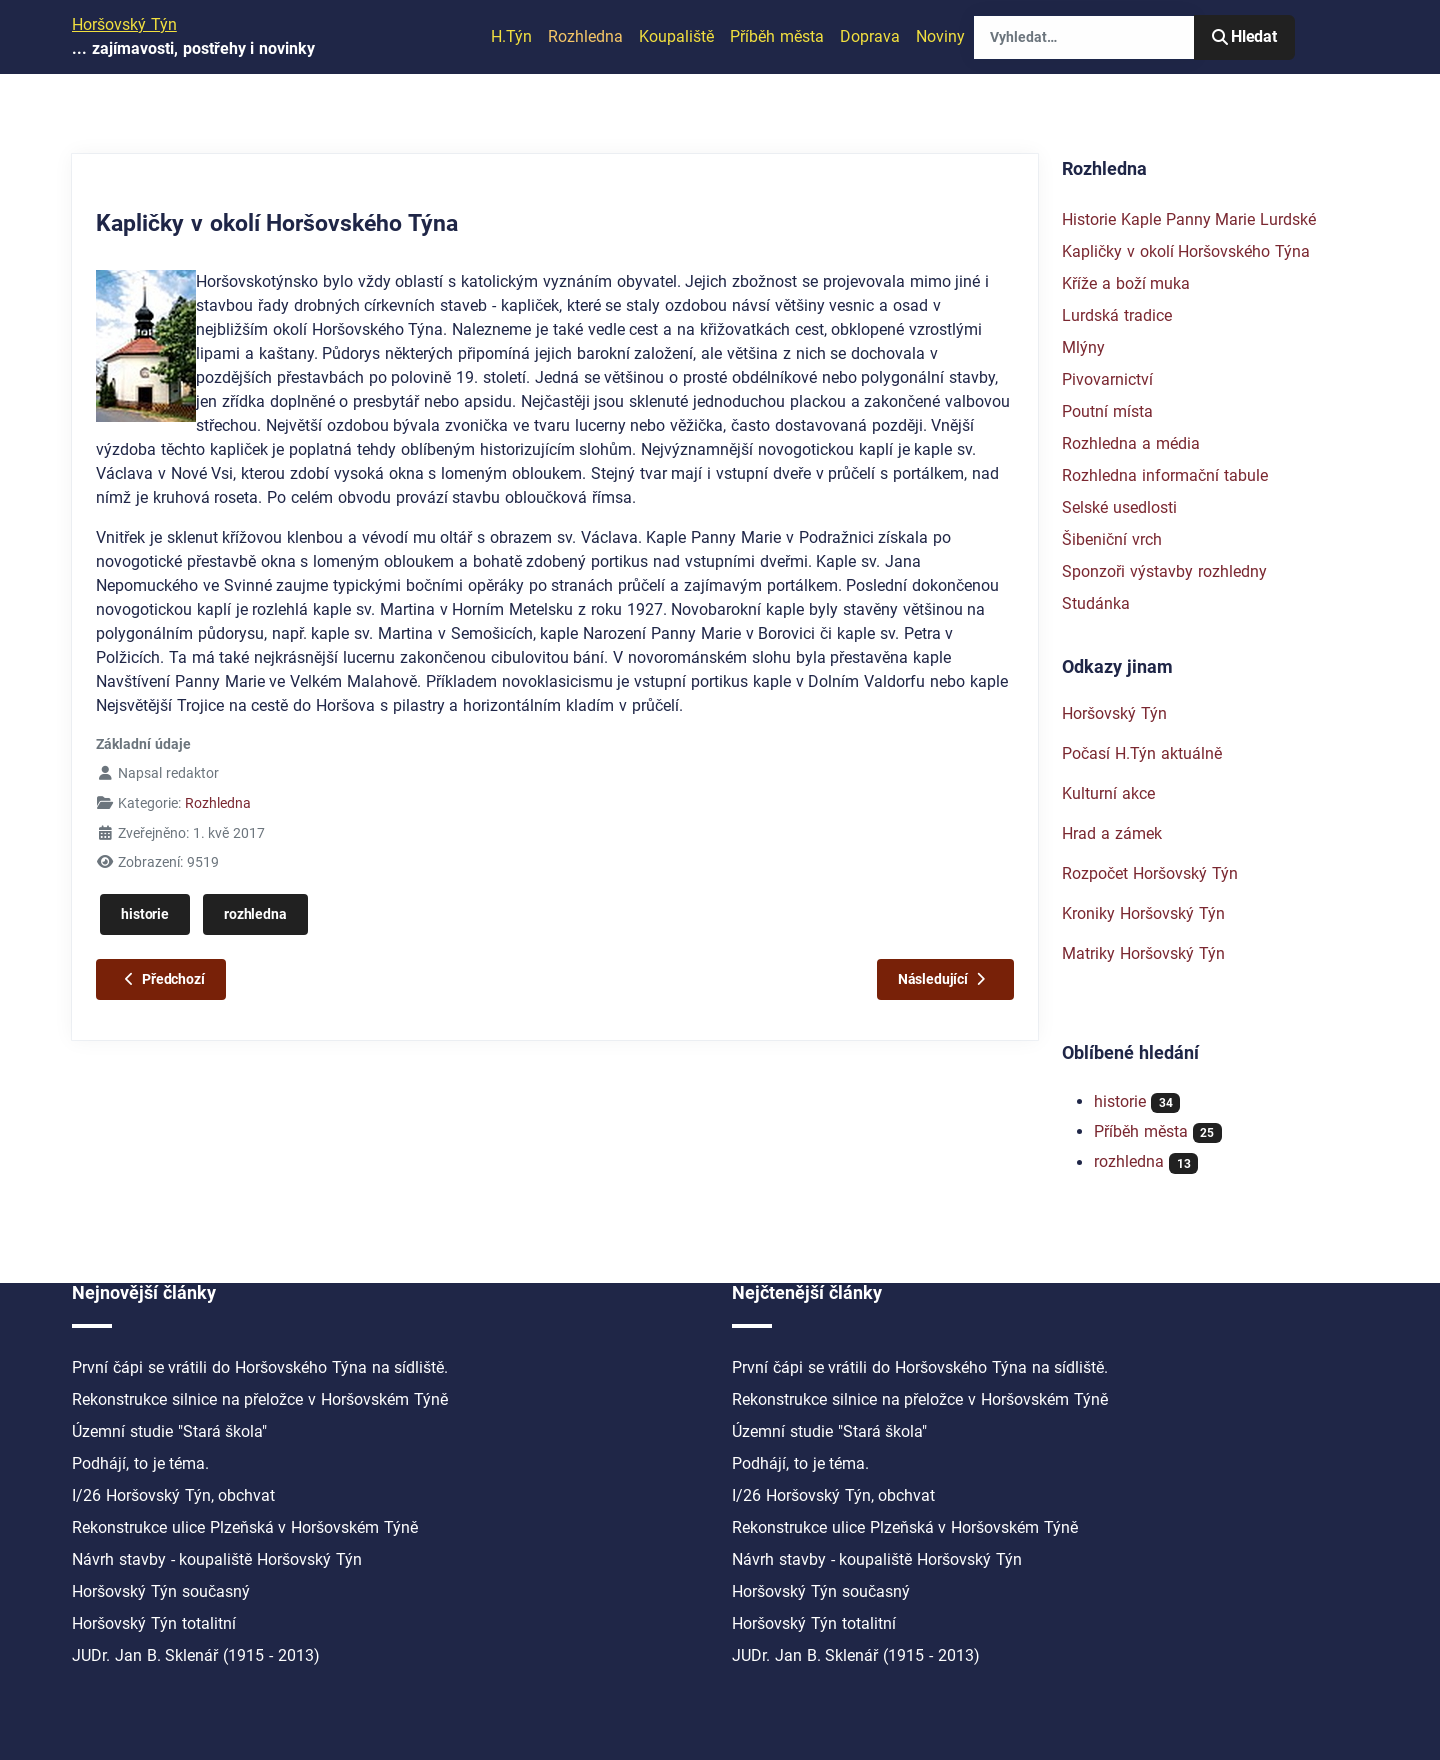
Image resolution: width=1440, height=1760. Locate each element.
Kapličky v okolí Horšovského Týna (1186, 251)
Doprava (870, 36)
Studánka (1096, 603)
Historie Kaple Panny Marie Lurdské (1189, 219)
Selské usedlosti (1119, 507)
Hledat (1244, 36)
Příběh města (777, 36)
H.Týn (511, 36)
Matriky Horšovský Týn (1143, 953)
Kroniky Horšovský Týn (1143, 913)
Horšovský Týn (1114, 713)
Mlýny (1083, 347)
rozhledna (255, 914)
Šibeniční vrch (1112, 539)
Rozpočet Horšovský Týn (1150, 873)
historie (145, 914)
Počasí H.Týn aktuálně (1142, 753)
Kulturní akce (1108, 793)
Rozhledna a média (1131, 443)
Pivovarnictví (1107, 379)
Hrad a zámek (1112, 833)
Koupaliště (676, 36)
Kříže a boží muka (1126, 283)
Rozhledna (585, 36)
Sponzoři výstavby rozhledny (1164, 571)
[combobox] (1084, 37)
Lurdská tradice (1117, 315)
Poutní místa (1107, 411)
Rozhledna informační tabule (1165, 475)
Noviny (940, 36)
